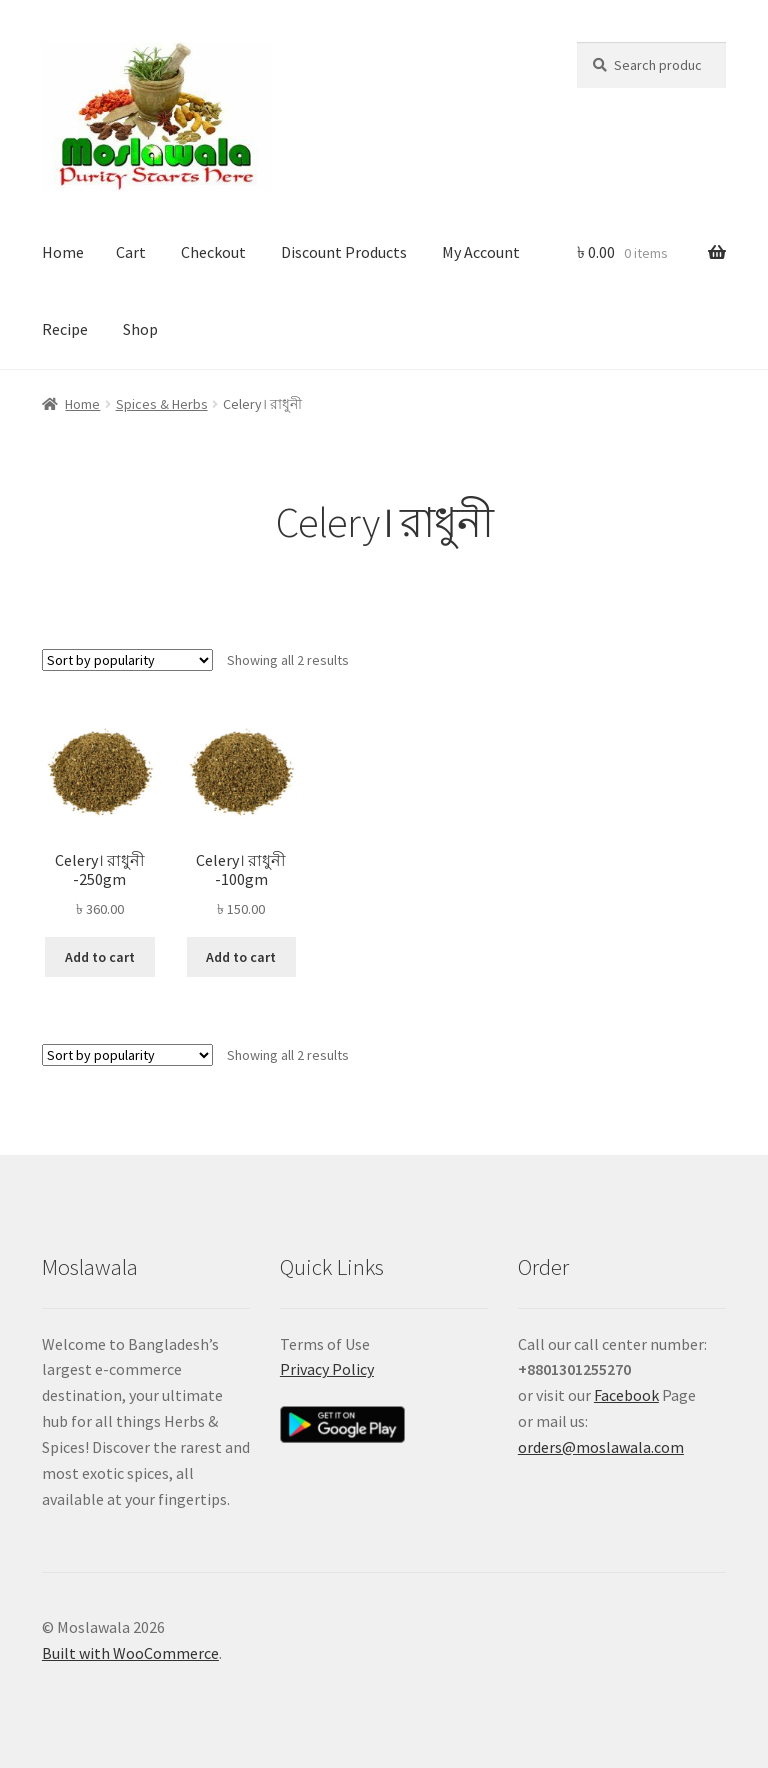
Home (63, 252)
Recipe (65, 329)
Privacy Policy (327, 1369)
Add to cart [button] (100, 957)
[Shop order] (127, 660)
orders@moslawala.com (601, 1447)
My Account (481, 252)
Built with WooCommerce (130, 1653)
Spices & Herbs (162, 404)
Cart (131, 252)
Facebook (626, 1395)
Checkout (213, 252)
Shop (140, 329)
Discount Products (344, 252)
